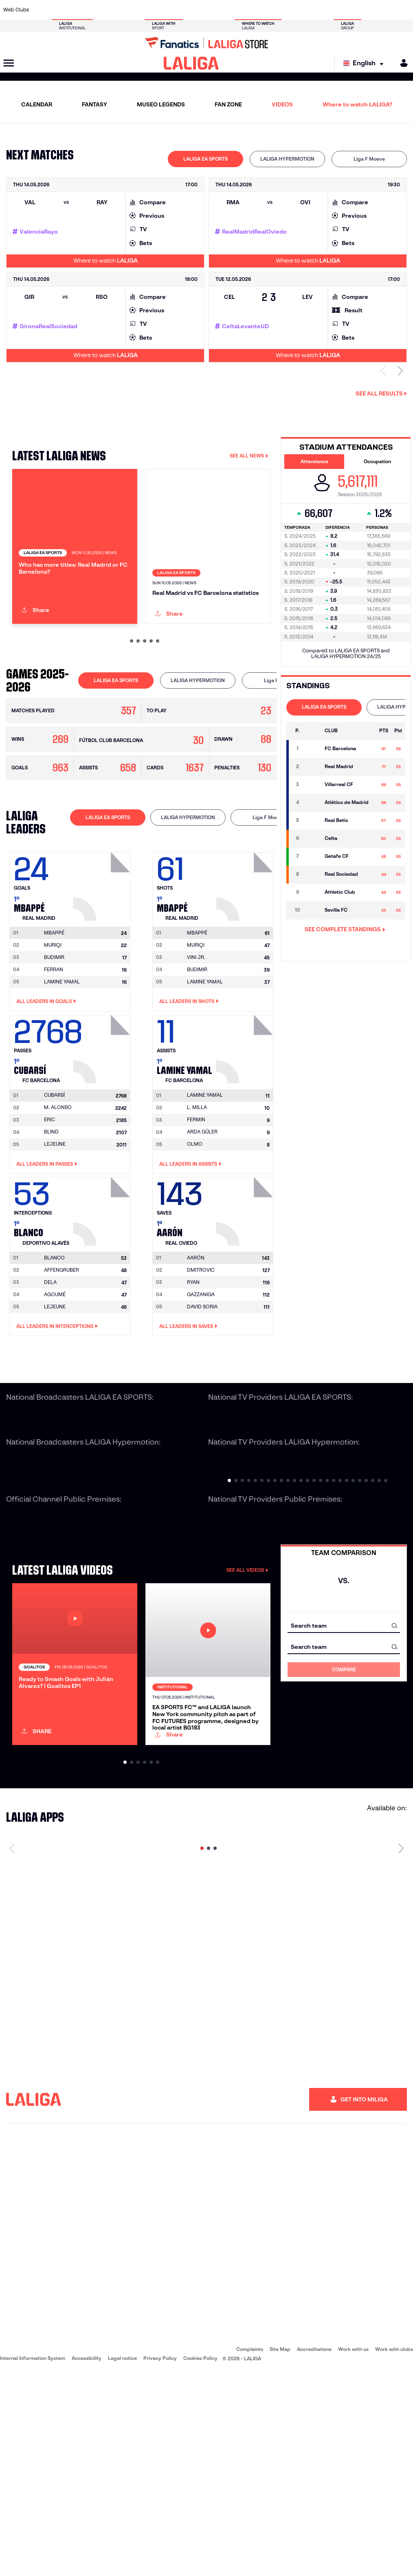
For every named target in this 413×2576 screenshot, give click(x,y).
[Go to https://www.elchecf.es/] (118, 10)
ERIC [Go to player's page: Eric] (49, 1207)
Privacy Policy (160, 2560)
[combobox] (344, 1713)
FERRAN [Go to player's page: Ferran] (53, 1056)
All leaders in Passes (46, 1251)
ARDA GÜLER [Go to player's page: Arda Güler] (202, 1219)
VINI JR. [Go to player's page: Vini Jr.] (196, 1044)
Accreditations (314, 2551)
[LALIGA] (191, 63)
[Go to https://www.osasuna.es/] (80, 10)
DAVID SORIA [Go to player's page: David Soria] (202, 1393)
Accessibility (86, 2560)
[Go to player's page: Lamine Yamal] (245, 1134)
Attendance (314, 461)
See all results (381, 393)
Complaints (249, 2551)
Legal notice (122, 2560)
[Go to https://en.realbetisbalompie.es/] (289, 10)
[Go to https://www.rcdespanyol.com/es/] (251, 10)
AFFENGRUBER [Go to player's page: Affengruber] (61, 1357)
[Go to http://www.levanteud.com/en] (194, 10)
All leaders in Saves (188, 1413)
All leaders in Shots (189, 1088)
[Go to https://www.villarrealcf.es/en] (404, 10)
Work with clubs (394, 2551)
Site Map (280, 2551)
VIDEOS (282, 104)
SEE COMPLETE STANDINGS (345, 929)
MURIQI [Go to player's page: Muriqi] (53, 1032)
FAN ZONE (228, 104)
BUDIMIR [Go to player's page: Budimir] (54, 1044)
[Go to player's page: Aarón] (245, 1296)
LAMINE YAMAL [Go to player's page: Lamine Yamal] (62, 1068)
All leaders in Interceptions (57, 1413)
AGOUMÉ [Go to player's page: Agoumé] (55, 1381)
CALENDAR (36, 104)
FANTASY (94, 104)
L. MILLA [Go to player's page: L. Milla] (197, 1194)
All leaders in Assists (190, 1251)
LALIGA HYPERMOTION (287, 158)
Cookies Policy (200, 2560)
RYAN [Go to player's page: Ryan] (193, 1369)
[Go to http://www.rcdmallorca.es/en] (270, 10)
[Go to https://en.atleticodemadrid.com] (61, 10)
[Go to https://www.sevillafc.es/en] (366, 10)
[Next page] (401, 2050)
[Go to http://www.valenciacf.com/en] (384, 10)
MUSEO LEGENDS (161, 104)
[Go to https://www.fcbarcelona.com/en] (137, 10)
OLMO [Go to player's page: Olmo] (194, 1231)
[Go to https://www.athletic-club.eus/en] (42, 10)
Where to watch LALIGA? (357, 104)
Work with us (353, 2551)
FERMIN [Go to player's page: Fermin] (196, 1207)
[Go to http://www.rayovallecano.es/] (213, 10)
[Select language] (365, 63)
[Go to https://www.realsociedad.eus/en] (347, 10)
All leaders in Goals (46, 1088)
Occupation (377, 461)
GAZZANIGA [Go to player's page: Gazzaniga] (201, 1381)
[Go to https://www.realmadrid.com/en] (308, 10)
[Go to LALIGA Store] (206, 43)
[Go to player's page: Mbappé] (102, 971)
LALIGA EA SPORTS (205, 158)
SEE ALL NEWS (249, 455)
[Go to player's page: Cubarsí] (102, 1134)
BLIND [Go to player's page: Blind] (51, 1219)
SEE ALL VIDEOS (247, 1657)
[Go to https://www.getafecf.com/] (156, 10)
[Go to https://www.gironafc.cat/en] (175, 10)
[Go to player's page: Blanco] (102, 1296)
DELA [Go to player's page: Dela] (50, 1369)
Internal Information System (32, 2560)
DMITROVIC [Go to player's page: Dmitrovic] (201, 1357)
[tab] (205, 159)
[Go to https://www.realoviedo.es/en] (327, 10)
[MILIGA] (401, 63)
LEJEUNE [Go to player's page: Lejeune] (55, 1231)
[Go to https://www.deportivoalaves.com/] (99, 10)
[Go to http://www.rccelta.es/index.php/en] (232, 10)
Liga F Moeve (369, 158)
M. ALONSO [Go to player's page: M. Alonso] (58, 1194)
